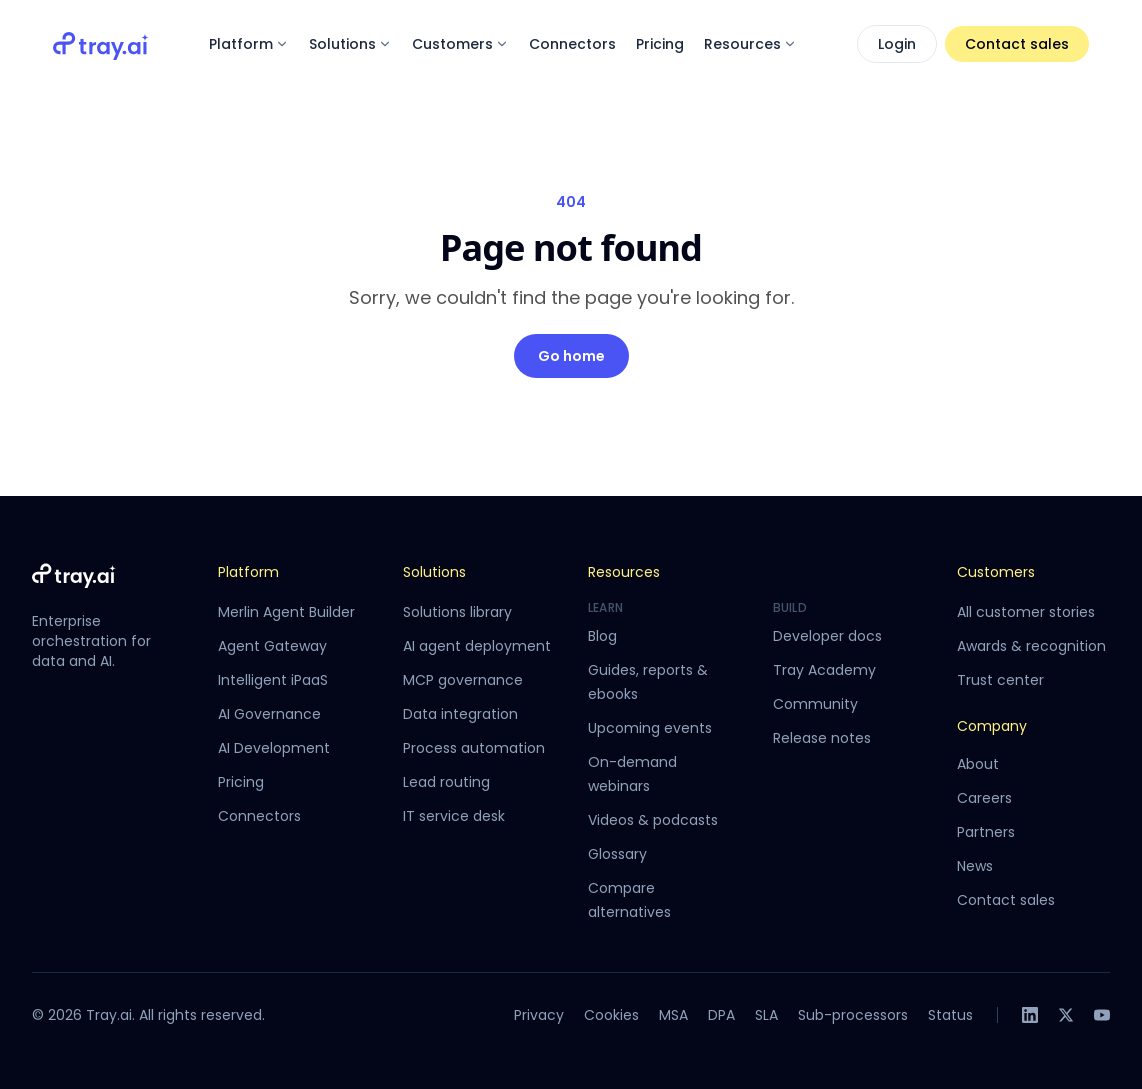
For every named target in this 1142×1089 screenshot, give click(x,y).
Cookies (611, 1015)
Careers (984, 798)
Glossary (617, 854)
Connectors (572, 44)
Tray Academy (824, 670)
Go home (571, 356)
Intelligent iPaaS (273, 680)
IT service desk (454, 816)
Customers (460, 44)
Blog (602, 636)
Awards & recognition (1031, 646)
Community (815, 704)
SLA (766, 1015)
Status (950, 1015)
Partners (986, 832)
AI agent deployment (477, 646)
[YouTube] (1102, 1015)
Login (897, 44)
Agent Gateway (272, 646)
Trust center (1000, 680)
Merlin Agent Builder (286, 612)
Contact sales (1017, 44)
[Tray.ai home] (101, 44)
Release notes (822, 738)
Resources (750, 44)
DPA (721, 1015)
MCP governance (463, 680)
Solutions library (457, 612)
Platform (249, 44)
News (975, 866)
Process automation (474, 748)
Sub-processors (853, 1015)
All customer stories (1026, 612)
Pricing (660, 44)
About (978, 764)
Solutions (350, 44)
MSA (673, 1015)
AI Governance (269, 714)
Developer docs (827, 636)
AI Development (274, 748)
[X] (1066, 1015)
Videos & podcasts (653, 820)
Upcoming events (650, 728)
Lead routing (446, 782)
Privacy (539, 1015)
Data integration (460, 714)
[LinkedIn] (1030, 1015)
